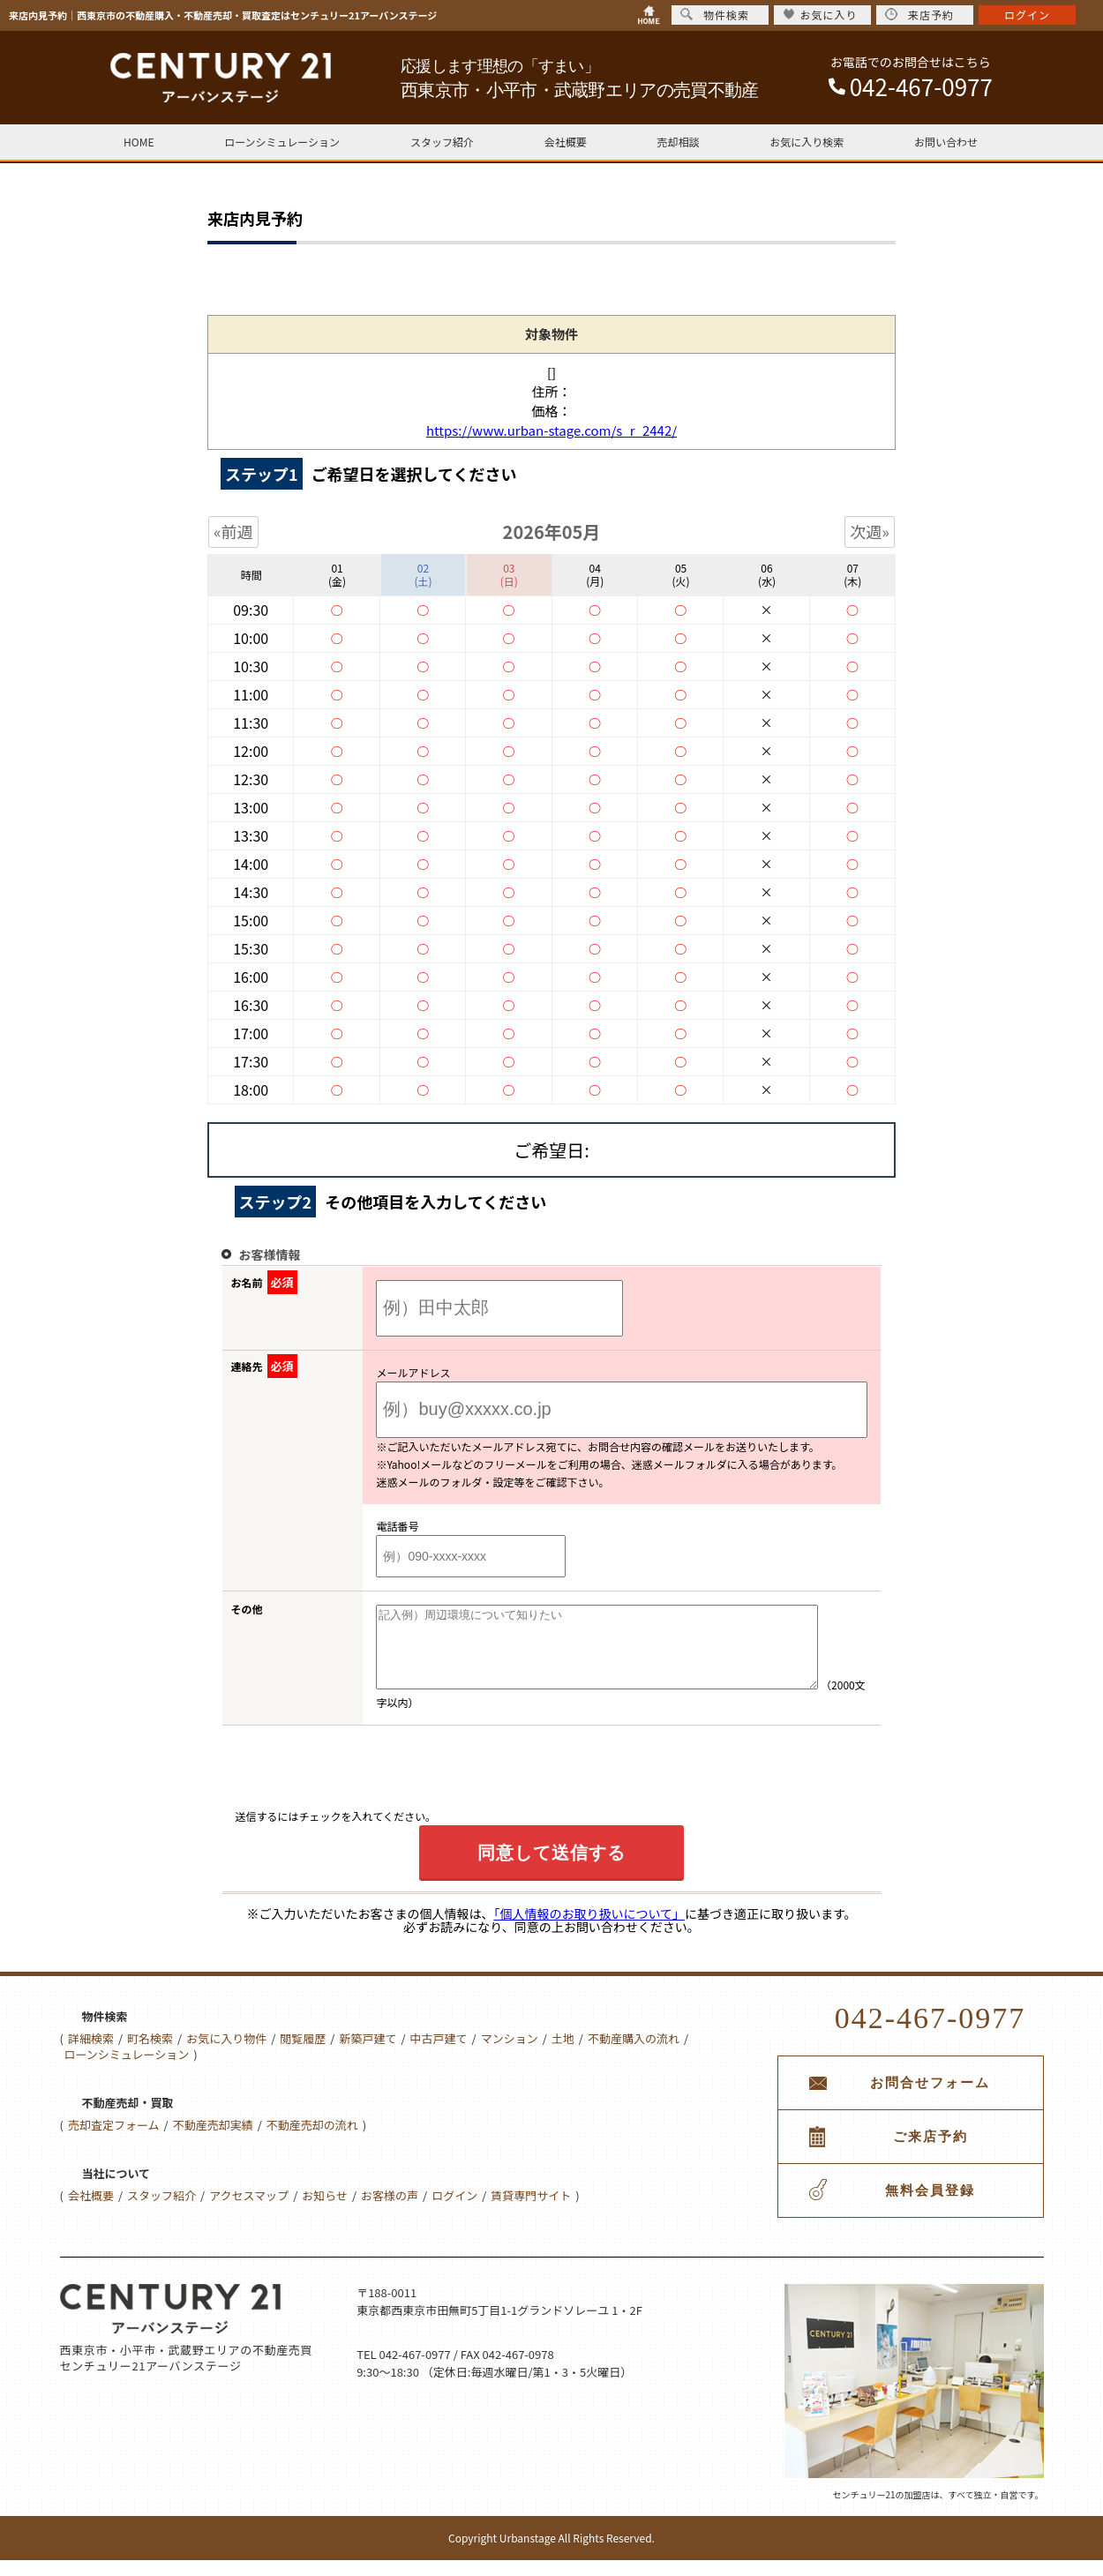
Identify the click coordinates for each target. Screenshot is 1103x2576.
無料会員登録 (930, 2206)
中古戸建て (439, 2054)
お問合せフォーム (930, 2099)
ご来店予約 (930, 2152)
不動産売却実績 (213, 2140)
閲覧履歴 (303, 2054)
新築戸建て (367, 2054)
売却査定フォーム (114, 2140)
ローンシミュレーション (282, 141)
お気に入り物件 (226, 2054)
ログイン (454, 2211)
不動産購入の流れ (633, 2054)
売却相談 (678, 141)
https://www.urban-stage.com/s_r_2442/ (551, 430)
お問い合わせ (946, 141)
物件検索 (714, 14)
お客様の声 (389, 2211)
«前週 (233, 531)
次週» (869, 531)
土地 (563, 2054)
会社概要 (565, 141)
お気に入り (820, 14)
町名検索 (150, 2054)
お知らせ (325, 2211)
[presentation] (370, 1789)
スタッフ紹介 (442, 141)
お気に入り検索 (806, 141)
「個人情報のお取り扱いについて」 (589, 1929)
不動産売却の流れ (312, 2140)
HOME (139, 141)
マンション (509, 2054)
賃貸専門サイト (531, 2211)
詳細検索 (91, 2054)
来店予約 (919, 14)
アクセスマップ (249, 2211)
